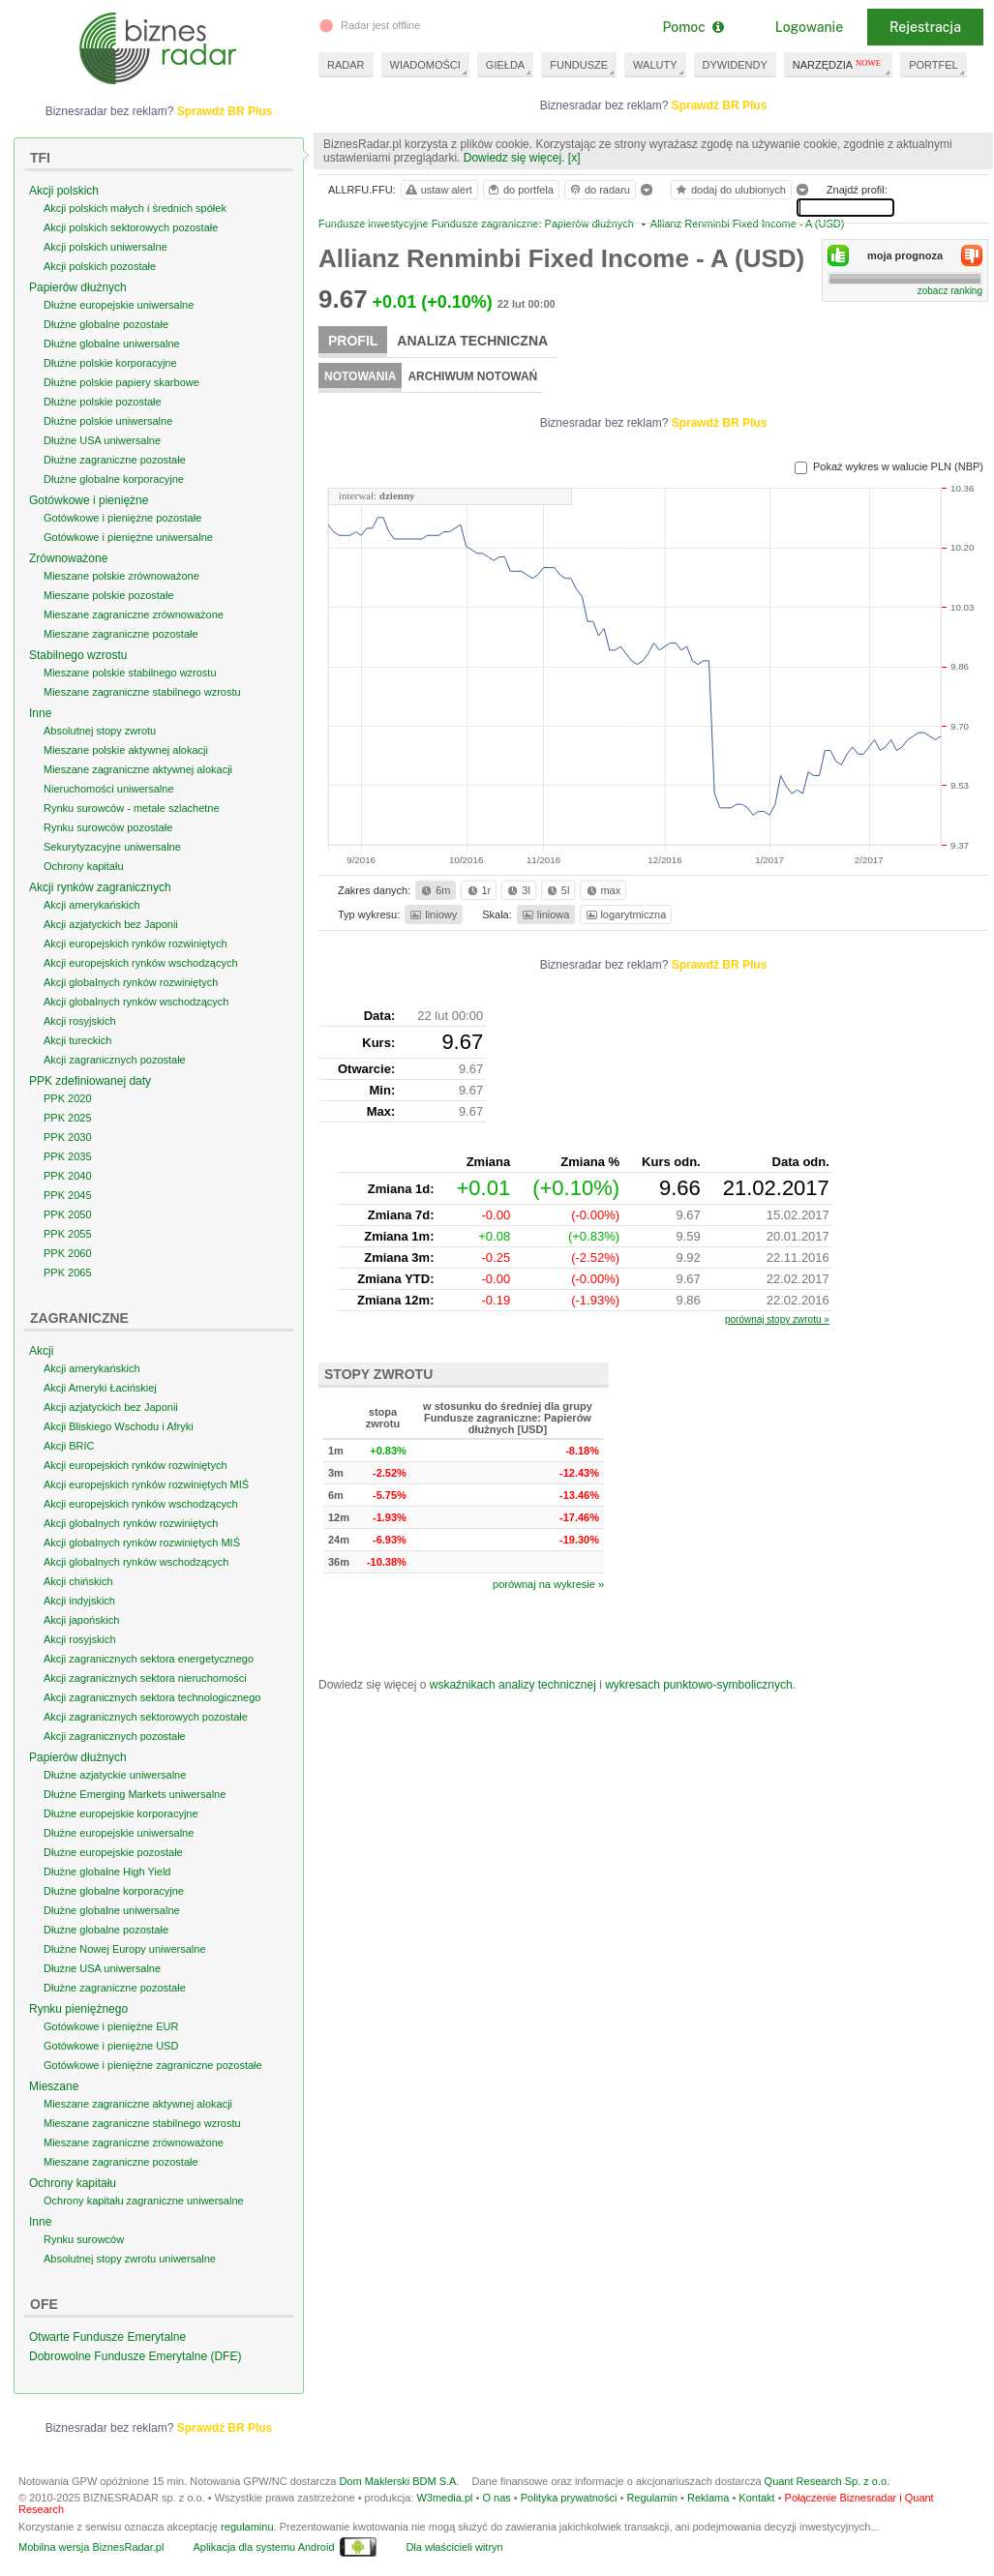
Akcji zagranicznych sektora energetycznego (149, 1658)
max (602, 890)
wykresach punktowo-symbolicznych (698, 1685)
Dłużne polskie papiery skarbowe (121, 382)
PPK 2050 (68, 1214)
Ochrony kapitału (84, 866)
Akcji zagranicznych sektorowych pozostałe (146, 1716)
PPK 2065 (68, 1272)
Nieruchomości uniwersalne (109, 788)
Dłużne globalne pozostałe (106, 324)
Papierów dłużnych (78, 287)
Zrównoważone (68, 558)
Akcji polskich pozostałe (100, 266)
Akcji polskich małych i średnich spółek (135, 208)
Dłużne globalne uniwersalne (112, 343)
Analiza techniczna (472, 340)
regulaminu (247, 2526)
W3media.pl (444, 2497)
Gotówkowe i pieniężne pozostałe (122, 518)
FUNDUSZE (579, 65)
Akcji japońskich (81, 1620)
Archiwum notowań (472, 376)
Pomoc (692, 27)
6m (434, 890)
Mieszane (53, 2086)
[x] (574, 158)
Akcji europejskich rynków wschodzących (141, 963)
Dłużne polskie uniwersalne (108, 421)
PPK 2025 (68, 1117)
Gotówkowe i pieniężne (88, 500)
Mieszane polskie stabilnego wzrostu (130, 672)
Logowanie (809, 27)
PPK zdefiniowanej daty (90, 1081)
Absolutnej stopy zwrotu (100, 730)
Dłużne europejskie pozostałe (113, 1852)
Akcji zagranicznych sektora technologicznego (152, 1697)
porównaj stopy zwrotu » (777, 1319)
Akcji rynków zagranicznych (100, 887)
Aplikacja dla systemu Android (263, 2547)
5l (556, 890)
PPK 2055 (68, 1234)
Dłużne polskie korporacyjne (110, 363)
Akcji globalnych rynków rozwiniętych (131, 982)
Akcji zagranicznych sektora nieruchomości (145, 1678)
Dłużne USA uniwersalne (102, 440)
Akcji (41, 1351)
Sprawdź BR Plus (720, 105)
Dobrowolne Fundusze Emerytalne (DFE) (135, 2356)
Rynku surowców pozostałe (108, 827)
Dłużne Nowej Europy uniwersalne (125, 1949)
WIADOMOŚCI (425, 65)
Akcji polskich (64, 190)
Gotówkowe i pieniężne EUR (111, 2026)
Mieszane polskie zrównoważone (121, 576)
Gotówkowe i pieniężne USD (111, 2046)
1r (478, 890)
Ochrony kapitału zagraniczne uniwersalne (144, 2200)
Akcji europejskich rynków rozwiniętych (135, 943)
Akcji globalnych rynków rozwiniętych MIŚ (142, 1542)
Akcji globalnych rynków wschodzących (136, 1001)
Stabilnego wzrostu (78, 655)
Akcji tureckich (77, 1040)
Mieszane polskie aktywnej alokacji (126, 750)
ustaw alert (438, 189)
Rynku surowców (84, 2239)
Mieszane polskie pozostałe (109, 595)
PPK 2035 (68, 1156)
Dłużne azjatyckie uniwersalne (115, 1775)
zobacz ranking (950, 290)
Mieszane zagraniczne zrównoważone (134, 614)
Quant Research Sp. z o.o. (827, 2481)
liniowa (544, 914)
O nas (496, 2497)
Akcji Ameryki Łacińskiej (100, 1387)
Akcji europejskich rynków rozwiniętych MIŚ (146, 1484)
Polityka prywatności (569, 2497)
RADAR (346, 65)
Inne (40, 713)
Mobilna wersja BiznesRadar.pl (91, 2547)
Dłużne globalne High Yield (107, 1871)
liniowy (432, 914)
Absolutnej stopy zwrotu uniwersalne (130, 2258)
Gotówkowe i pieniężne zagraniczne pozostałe (153, 2065)
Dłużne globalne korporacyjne (114, 479)
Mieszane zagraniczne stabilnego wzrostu (142, 692)
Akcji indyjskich (79, 1600)
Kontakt (756, 2497)
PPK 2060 (68, 1253)
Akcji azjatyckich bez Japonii (111, 924)
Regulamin (652, 2497)
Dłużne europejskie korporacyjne (121, 1813)
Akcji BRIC (69, 1446)
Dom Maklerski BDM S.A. (399, 2481)
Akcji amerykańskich (92, 905)
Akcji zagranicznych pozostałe (115, 1059)
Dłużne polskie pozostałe (103, 401)
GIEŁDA (505, 65)
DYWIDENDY (735, 65)
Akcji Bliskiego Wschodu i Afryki (119, 1426)
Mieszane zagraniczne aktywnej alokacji (138, 769)
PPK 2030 (68, 1137)
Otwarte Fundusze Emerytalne (107, 2337)
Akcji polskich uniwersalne (105, 247)
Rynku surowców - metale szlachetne (132, 808)
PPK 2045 (68, 1195)
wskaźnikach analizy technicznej (513, 1685)
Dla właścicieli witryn (454, 2547)
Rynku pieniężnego (78, 2009)
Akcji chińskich (78, 1581)
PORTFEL (933, 65)
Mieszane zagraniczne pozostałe (121, 634)
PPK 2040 (68, 1176)
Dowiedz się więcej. (514, 158)
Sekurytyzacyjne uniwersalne (112, 847)
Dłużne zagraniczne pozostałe (115, 459)
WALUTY (655, 65)
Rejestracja (925, 27)
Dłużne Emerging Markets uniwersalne (135, 1794)
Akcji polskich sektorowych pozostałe (131, 227)
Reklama (708, 2497)
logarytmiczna (625, 914)
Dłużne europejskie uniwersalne (119, 305)
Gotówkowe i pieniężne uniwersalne (128, 537)
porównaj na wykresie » (548, 1584)
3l (516, 890)
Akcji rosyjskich (80, 1021)
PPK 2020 (68, 1098)
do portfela (520, 189)
